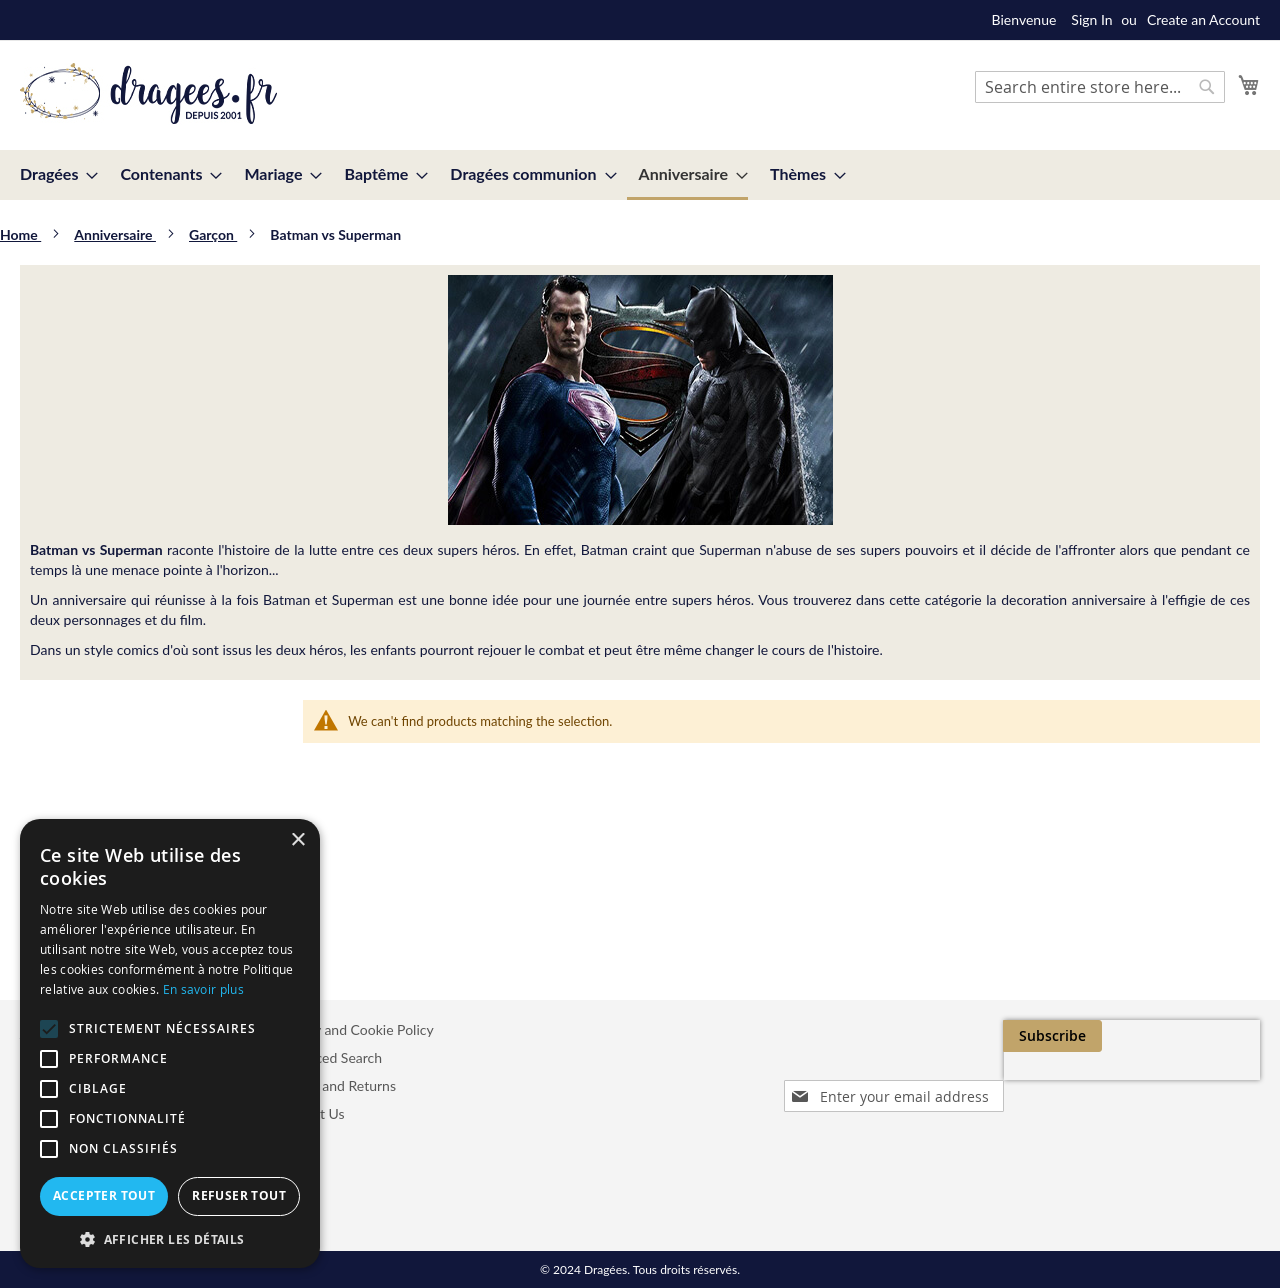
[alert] (170, 1043)
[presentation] (1070, 1082)
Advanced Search (329, 1057)
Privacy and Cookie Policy (354, 1029)
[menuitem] (53, 173)
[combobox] (1100, 87)
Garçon (213, 234)
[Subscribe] (1210, 1036)
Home (20, 234)
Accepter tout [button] (104, 1195)
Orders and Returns (335, 1085)
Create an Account (1203, 19)
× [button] (297, 840)
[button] (170, 1238)
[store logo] (149, 94)
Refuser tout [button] (239, 1195)
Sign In (1091, 19)
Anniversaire (115, 234)
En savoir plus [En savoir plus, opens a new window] (203, 989)
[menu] (640, 175)
